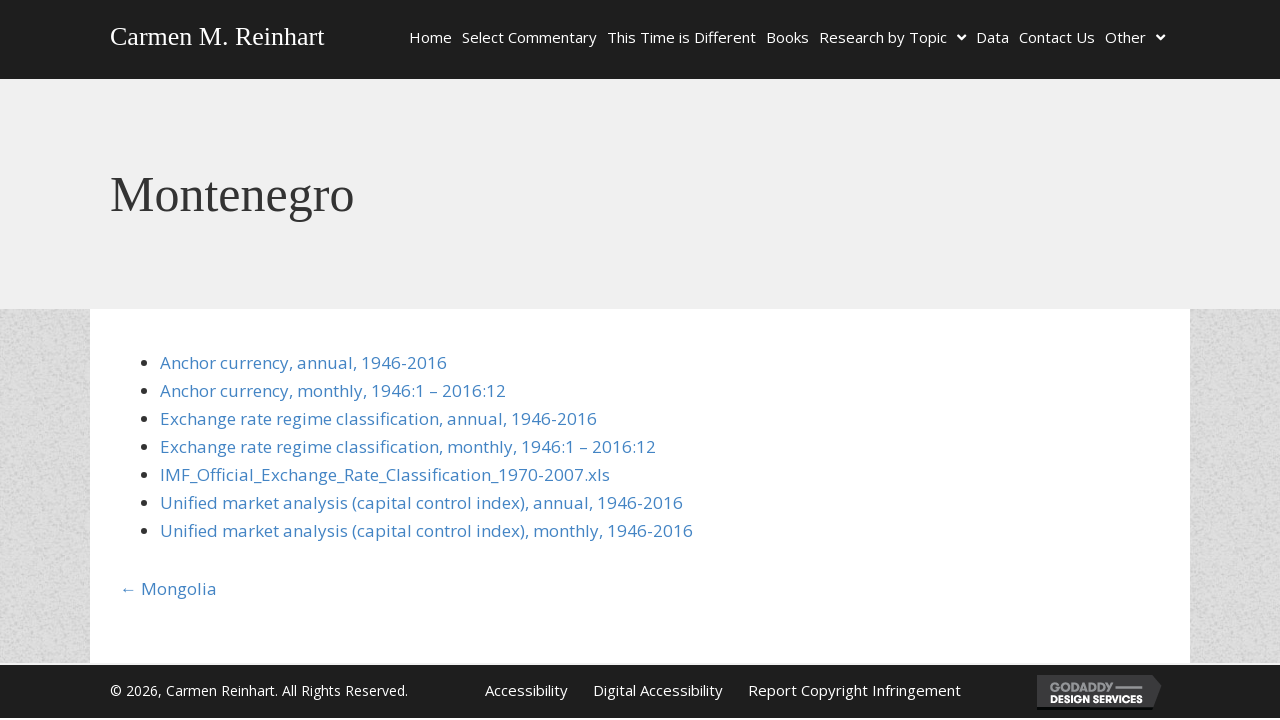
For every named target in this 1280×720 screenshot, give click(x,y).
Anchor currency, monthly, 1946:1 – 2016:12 (333, 390)
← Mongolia (168, 588)
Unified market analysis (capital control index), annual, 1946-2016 (421, 502)
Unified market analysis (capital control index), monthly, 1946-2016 (426, 530)
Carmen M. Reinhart (217, 36)
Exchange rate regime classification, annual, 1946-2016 (378, 418)
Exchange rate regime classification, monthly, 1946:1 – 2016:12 (408, 446)
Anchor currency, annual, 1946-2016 (303, 362)
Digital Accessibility (658, 690)
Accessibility (526, 690)
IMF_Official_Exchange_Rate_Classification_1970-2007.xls (385, 474)
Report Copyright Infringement (854, 690)
